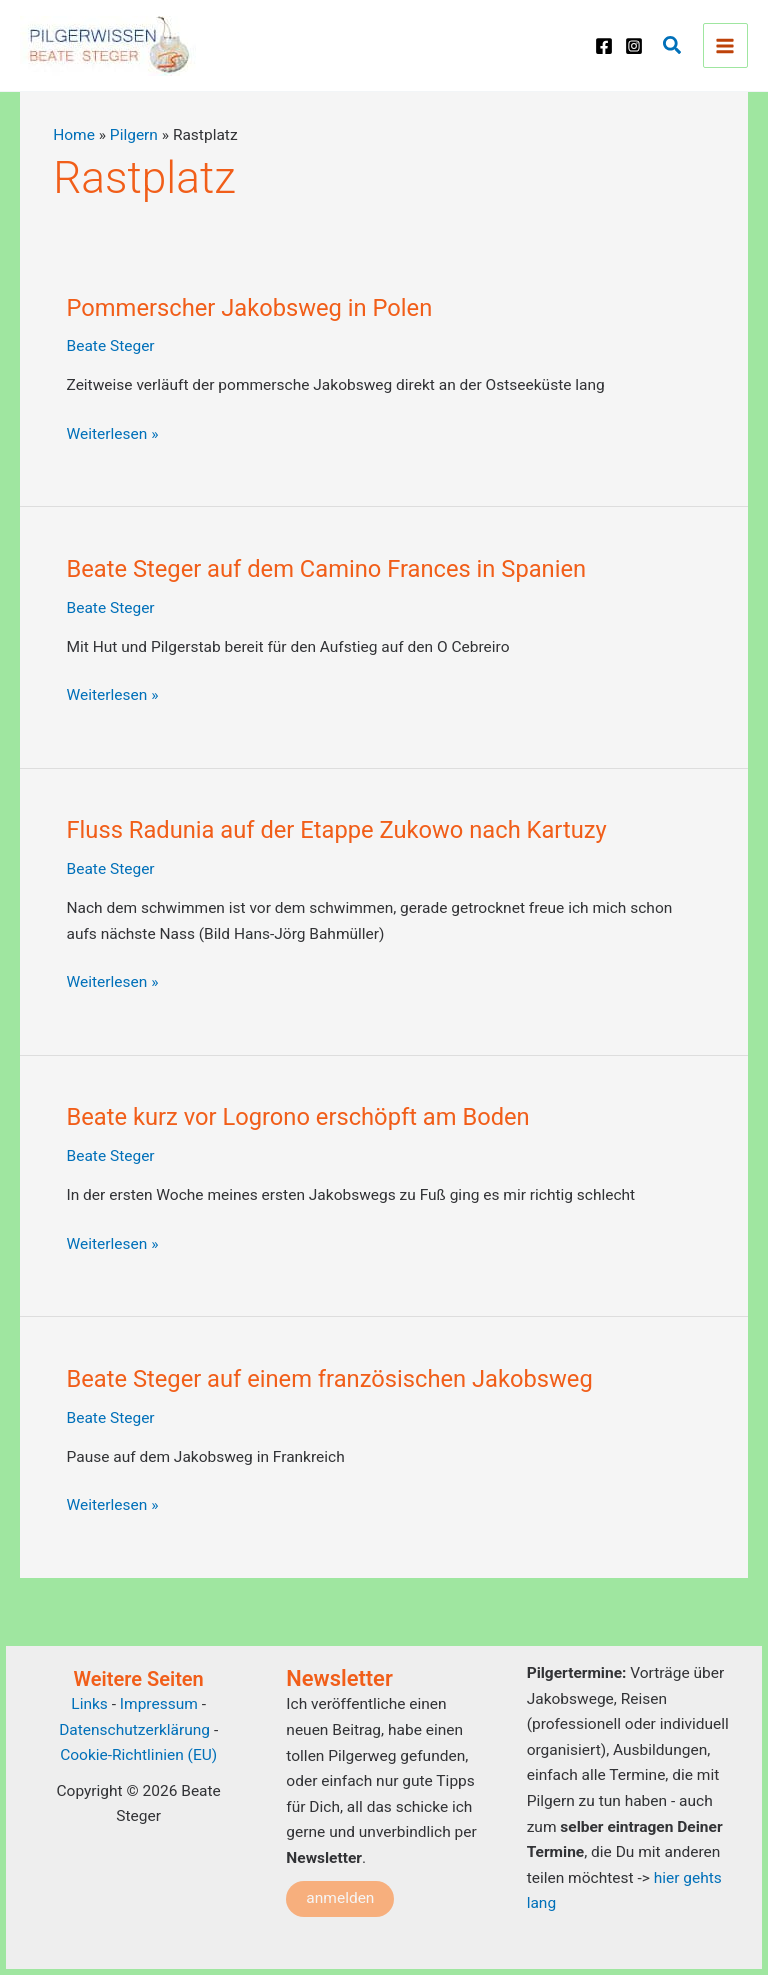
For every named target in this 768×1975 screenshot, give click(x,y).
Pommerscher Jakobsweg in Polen (250, 308)
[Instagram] (634, 46)
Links (89, 1704)
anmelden (340, 1898)
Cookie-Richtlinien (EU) (138, 1755)
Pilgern (134, 135)
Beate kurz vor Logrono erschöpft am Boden (298, 1117)
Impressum (161, 1704)
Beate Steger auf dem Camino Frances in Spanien (327, 569)
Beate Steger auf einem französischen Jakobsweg (330, 1379)
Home (74, 135)
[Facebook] (604, 46)
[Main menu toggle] (725, 45)
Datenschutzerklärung (134, 1730)
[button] (673, 46)
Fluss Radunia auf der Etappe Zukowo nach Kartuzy (337, 830)
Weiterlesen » (113, 435)
